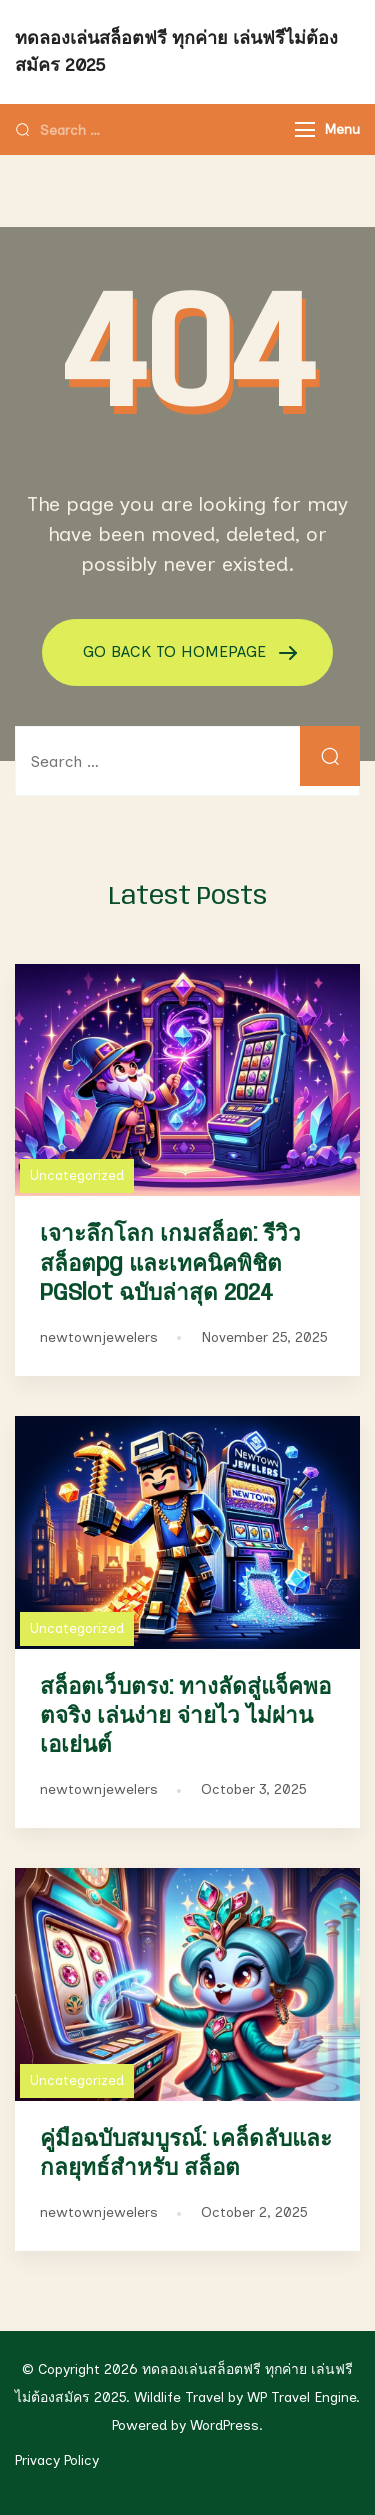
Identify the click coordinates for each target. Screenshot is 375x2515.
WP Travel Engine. (303, 2397)
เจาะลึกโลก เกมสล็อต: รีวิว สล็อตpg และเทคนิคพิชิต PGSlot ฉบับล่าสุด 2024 (170, 1263)
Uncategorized (77, 1175)
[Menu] (305, 129)
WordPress (224, 2425)
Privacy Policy (57, 2460)
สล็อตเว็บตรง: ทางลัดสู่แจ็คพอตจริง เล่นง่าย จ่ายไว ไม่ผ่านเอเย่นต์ (185, 1716)
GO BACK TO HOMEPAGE (177, 651)
